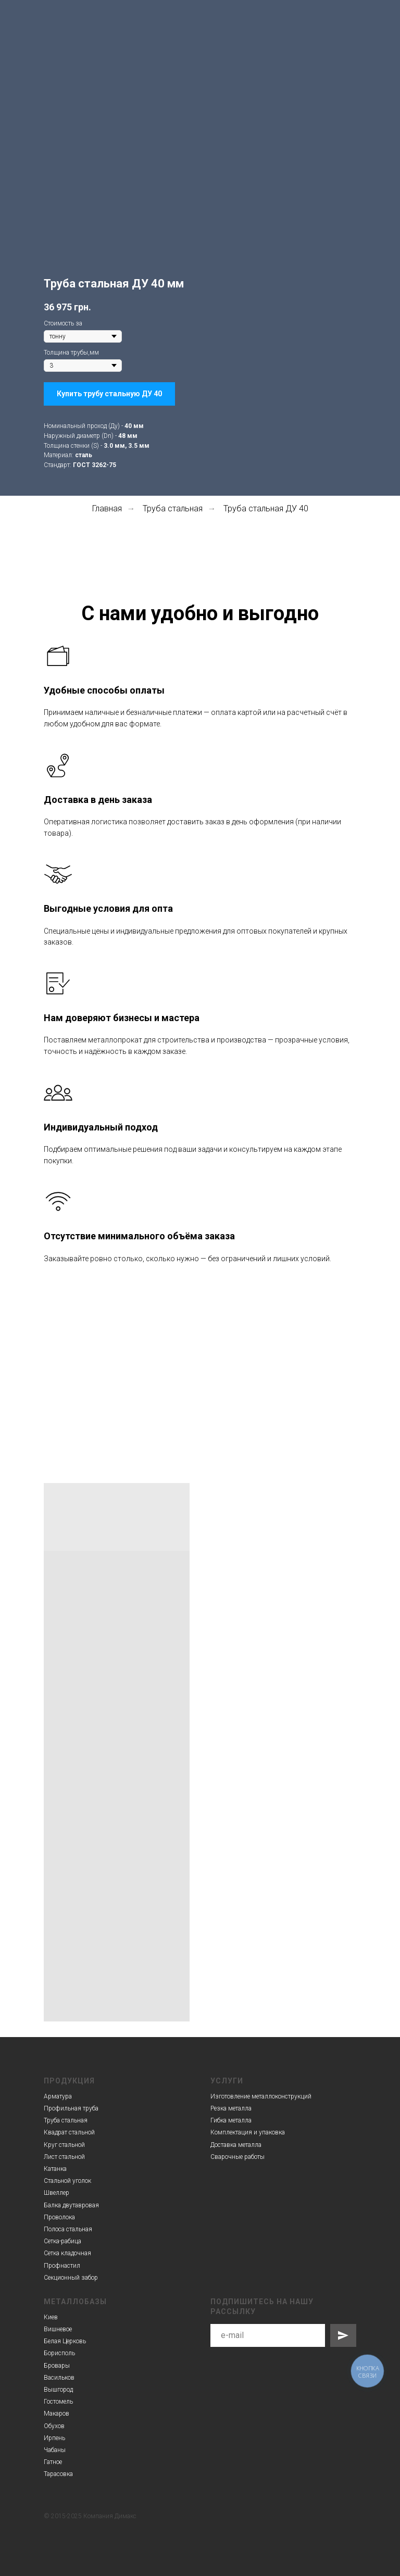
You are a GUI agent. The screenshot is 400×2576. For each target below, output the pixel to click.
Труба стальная (173, 508)
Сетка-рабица (62, 2241)
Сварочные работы (237, 2156)
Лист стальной (64, 2156)
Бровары (57, 2365)
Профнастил (62, 2265)
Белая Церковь (65, 2341)
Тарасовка (58, 2474)
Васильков (59, 2377)
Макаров (56, 2413)
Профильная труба (71, 2108)
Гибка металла (231, 2120)
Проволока (59, 2217)
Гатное (53, 2462)
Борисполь (59, 2353)
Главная (107, 508)
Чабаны (55, 2450)
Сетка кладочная (67, 2253)
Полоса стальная (68, 2229)
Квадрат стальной (69, 2132)
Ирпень (54, 2438)
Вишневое (58, 2329)
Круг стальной (64, 2144)
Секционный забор (71, 2277)
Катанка (55, 2168)
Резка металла (231, 2108)
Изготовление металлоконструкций (260, 2096)
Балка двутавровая (71, 2205)
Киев (51, 2317)
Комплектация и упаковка (247, 2132)
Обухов (54, 2426)
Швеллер (56, 2192)
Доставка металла (235, 2144)
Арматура (58, 2096)
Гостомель (58, 2401)
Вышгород (58, 2389)
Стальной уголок (67, 2180)
